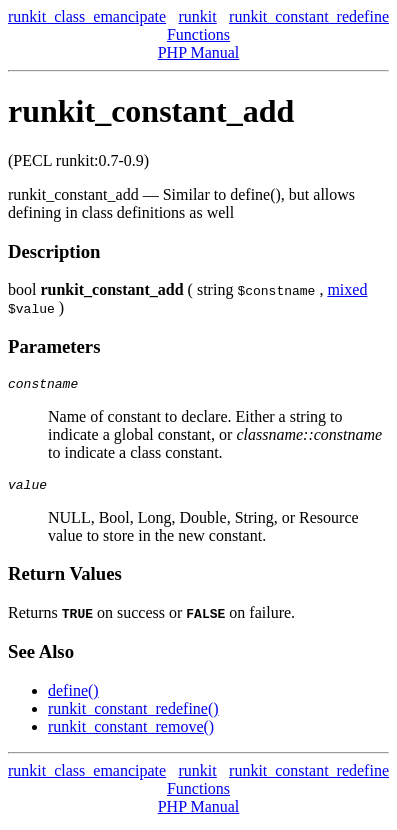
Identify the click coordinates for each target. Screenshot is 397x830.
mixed (347, 289)
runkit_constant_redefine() (133, 714)
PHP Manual (199, 52)
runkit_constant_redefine (309, 16)
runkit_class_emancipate (87, 16)
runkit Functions (198, 25)
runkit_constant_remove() (131, 732)
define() (73, 696)
